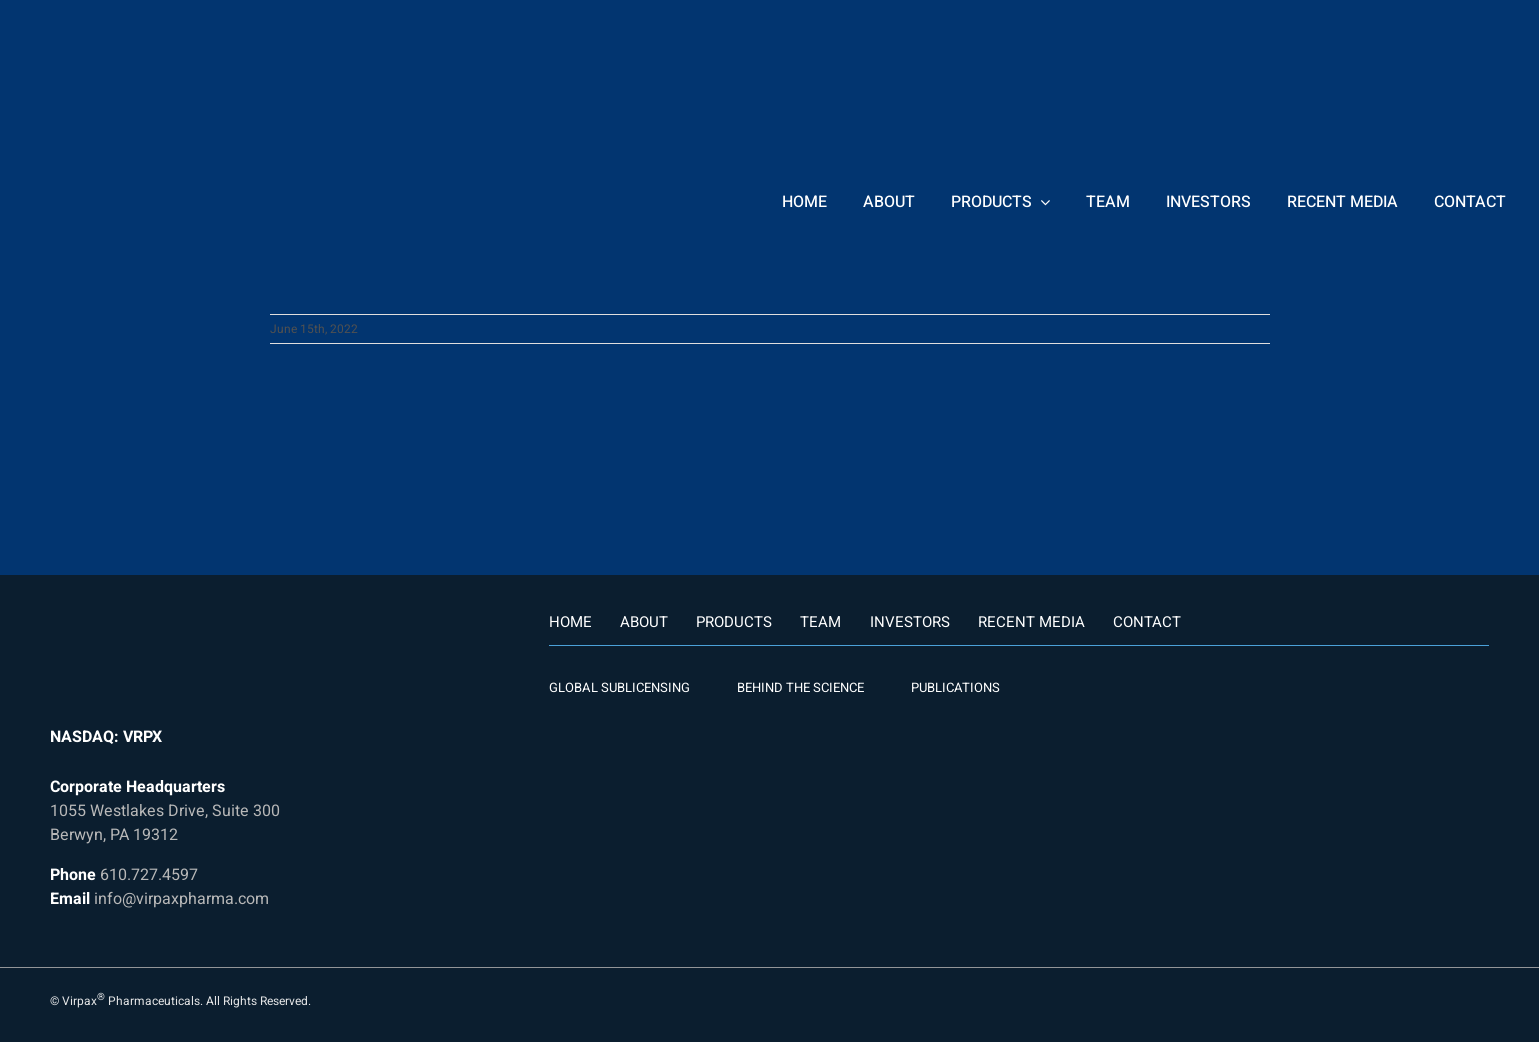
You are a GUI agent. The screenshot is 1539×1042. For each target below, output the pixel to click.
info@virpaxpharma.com (181, 899)
